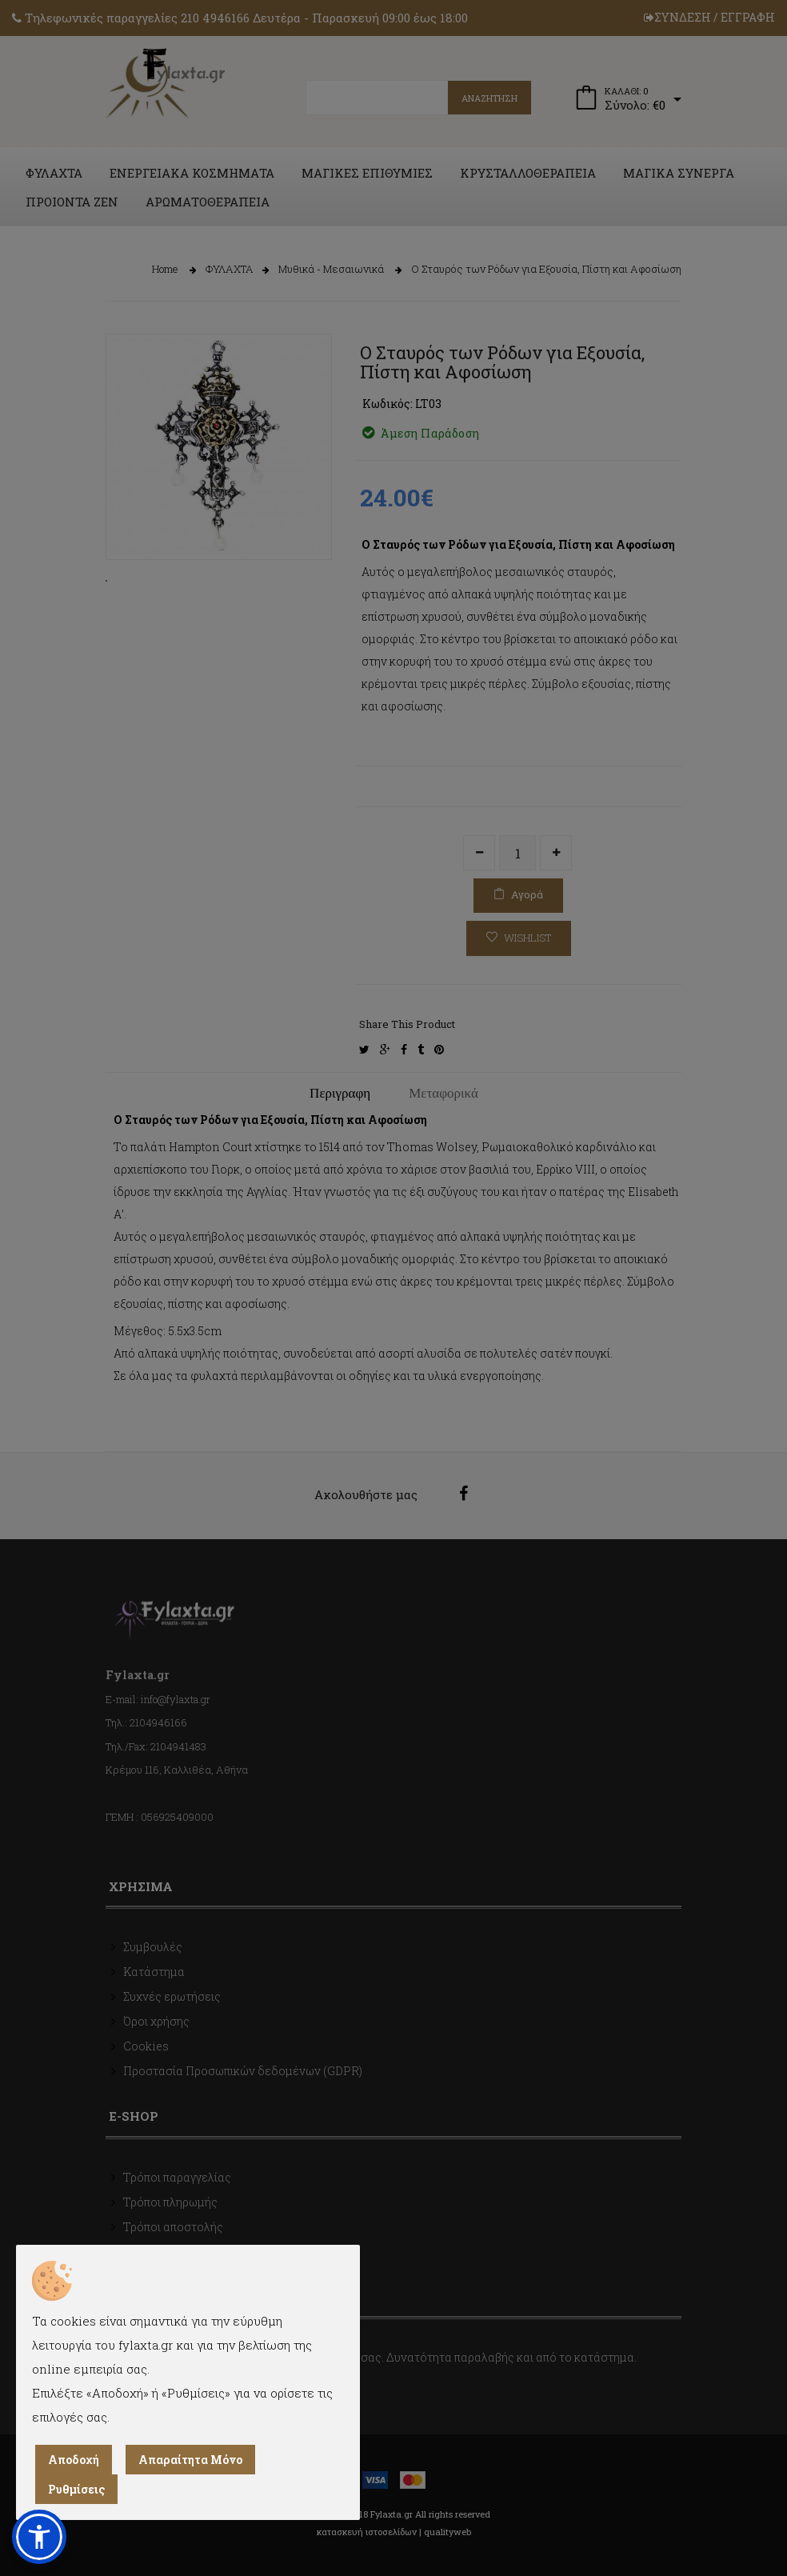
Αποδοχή (73, 2459)
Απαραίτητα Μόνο (190, 2459)
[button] (39, 2537)
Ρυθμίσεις (76, 2489)
